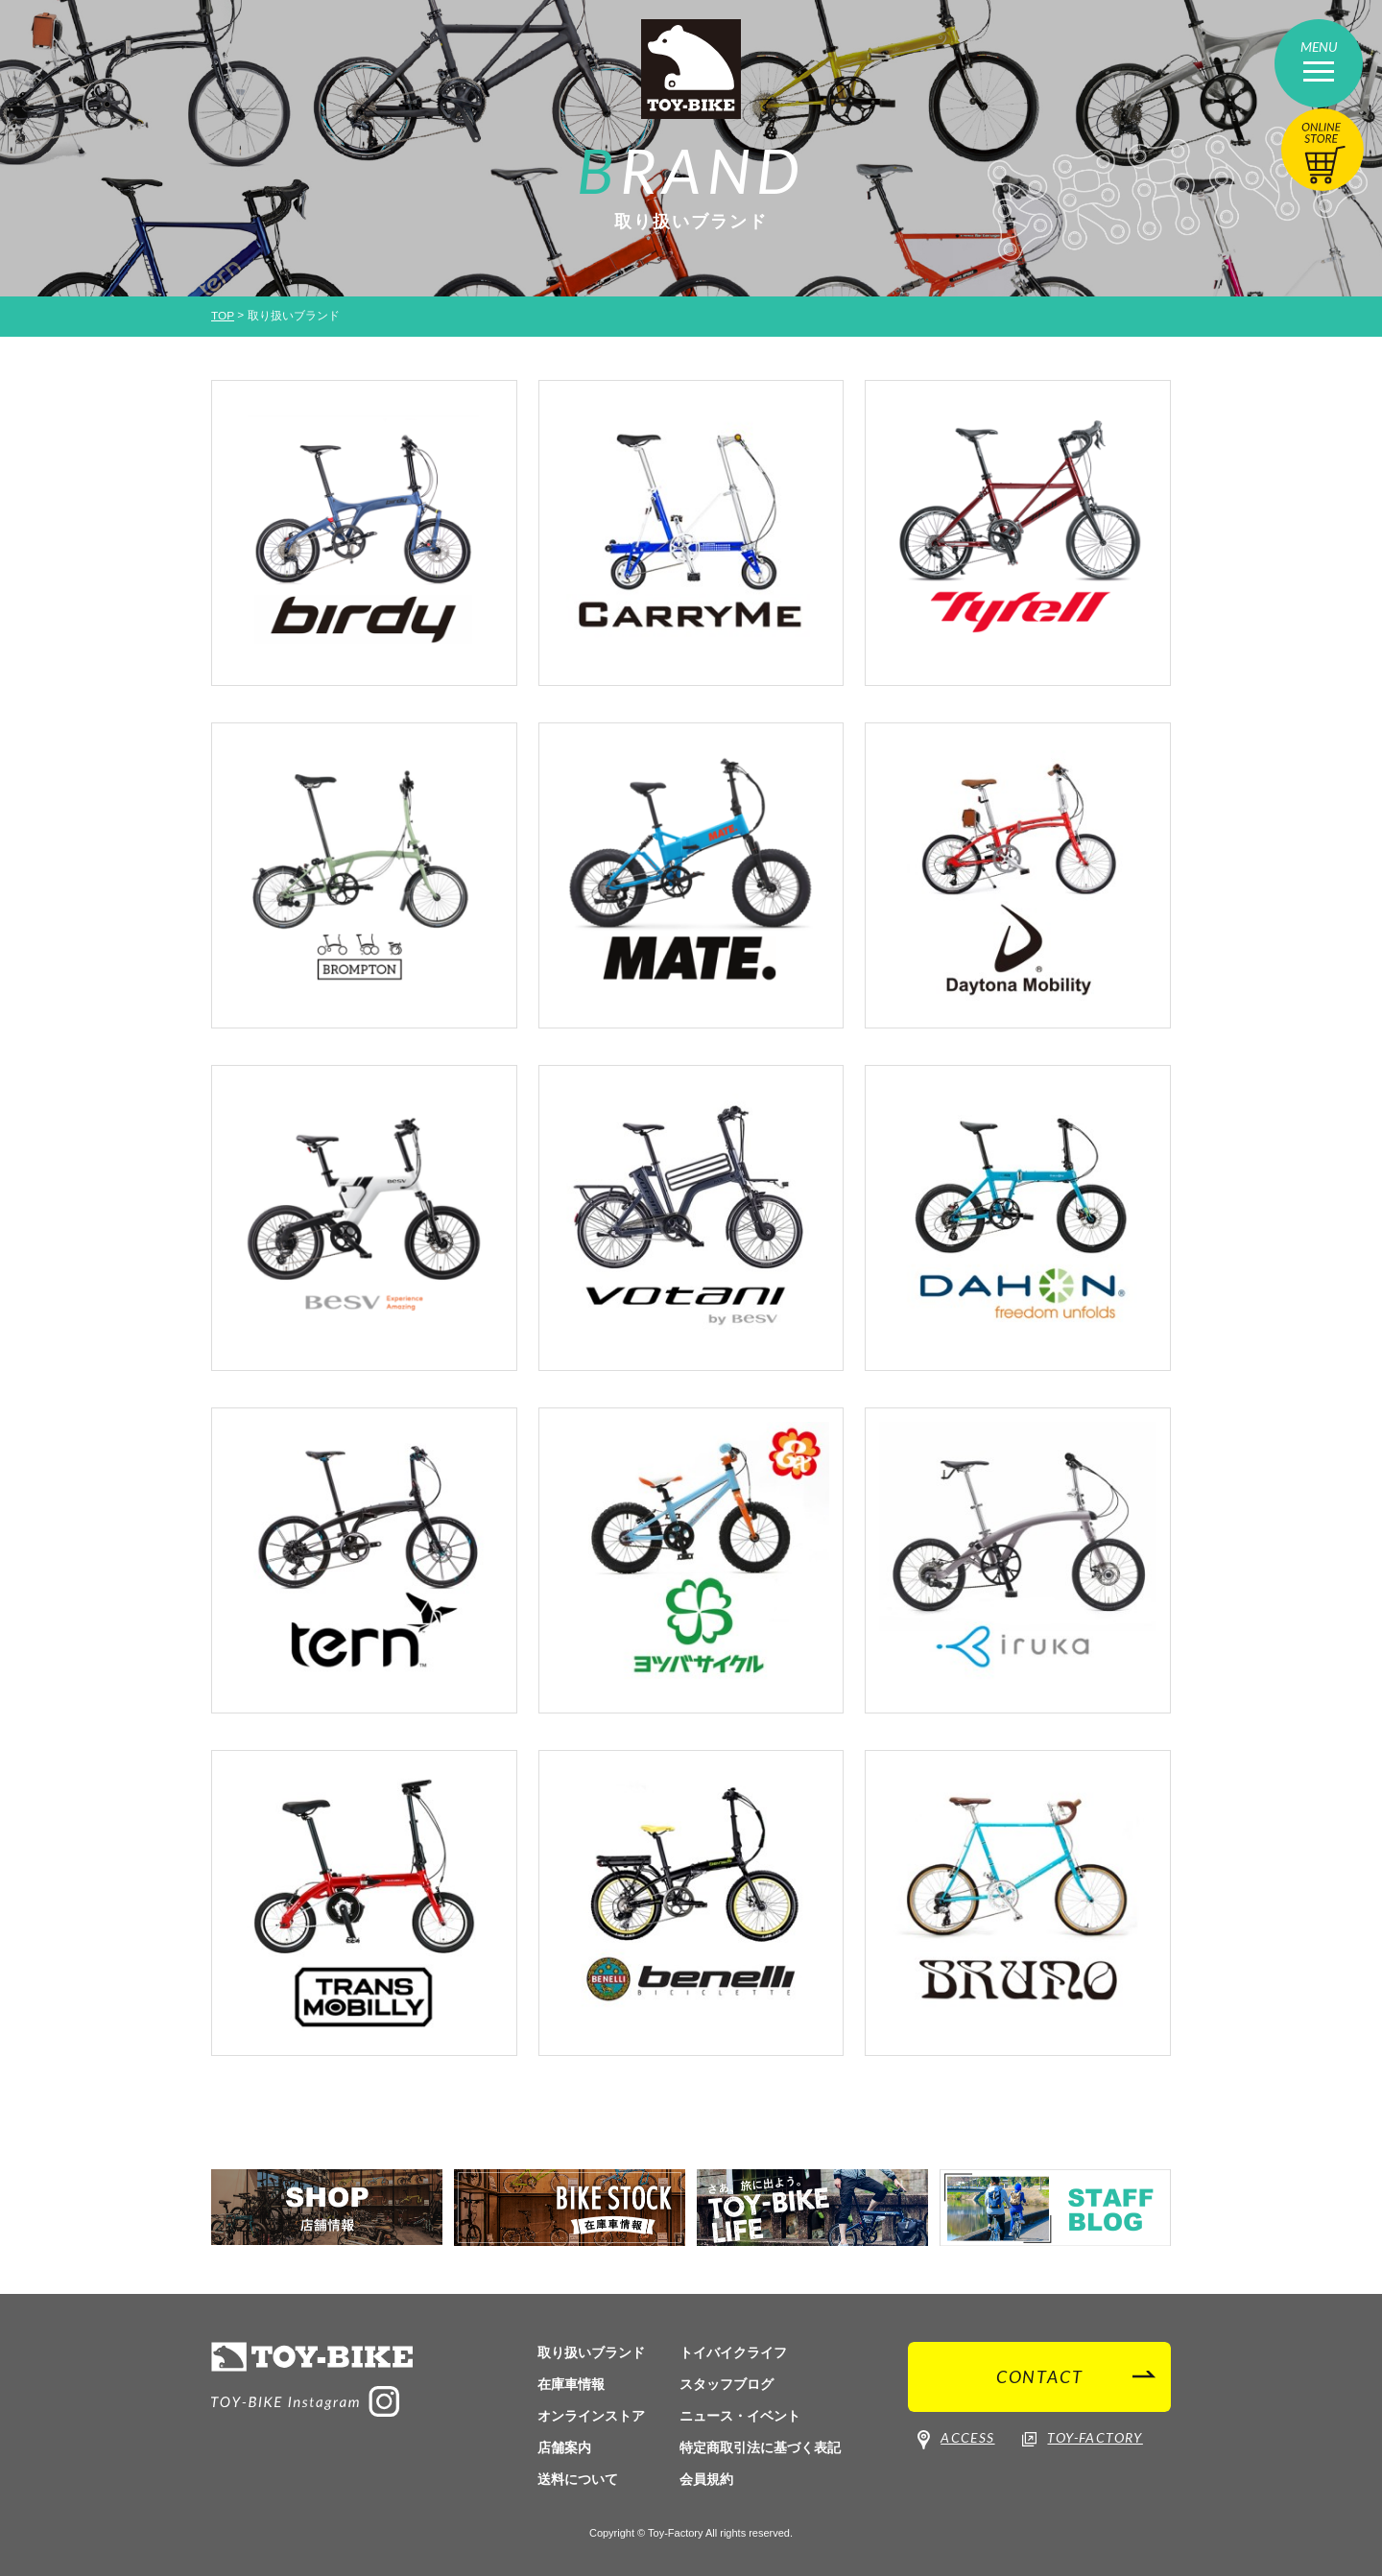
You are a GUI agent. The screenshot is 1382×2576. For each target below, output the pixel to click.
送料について (577, 2479)
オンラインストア (591, 2415)
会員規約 (706, 2479)
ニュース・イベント (739, 2415)
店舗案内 (564, 2447)
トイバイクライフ (733, 2352)
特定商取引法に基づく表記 (760, 2447)
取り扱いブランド (591, 2352)
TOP (222, 315)
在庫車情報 (571, 2384)
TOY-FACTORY (1082, 2438)
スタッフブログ (726, 2384)
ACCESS (955, 2439)
